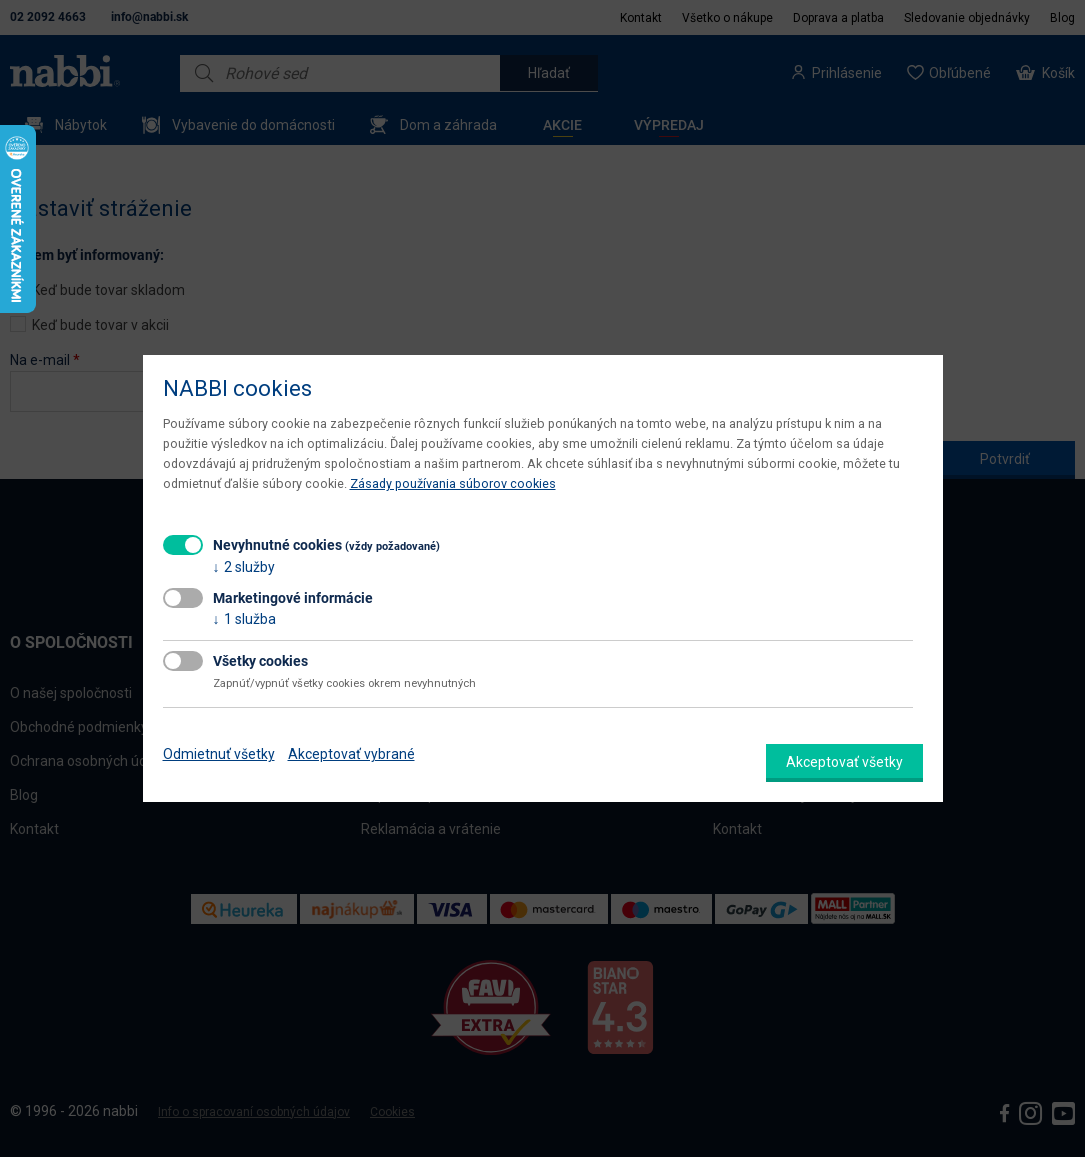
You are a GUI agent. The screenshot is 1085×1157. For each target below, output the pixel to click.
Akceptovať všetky (844, 762)
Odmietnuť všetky (219, 754)
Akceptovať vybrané (351, 754)
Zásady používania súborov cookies (453, 483)
